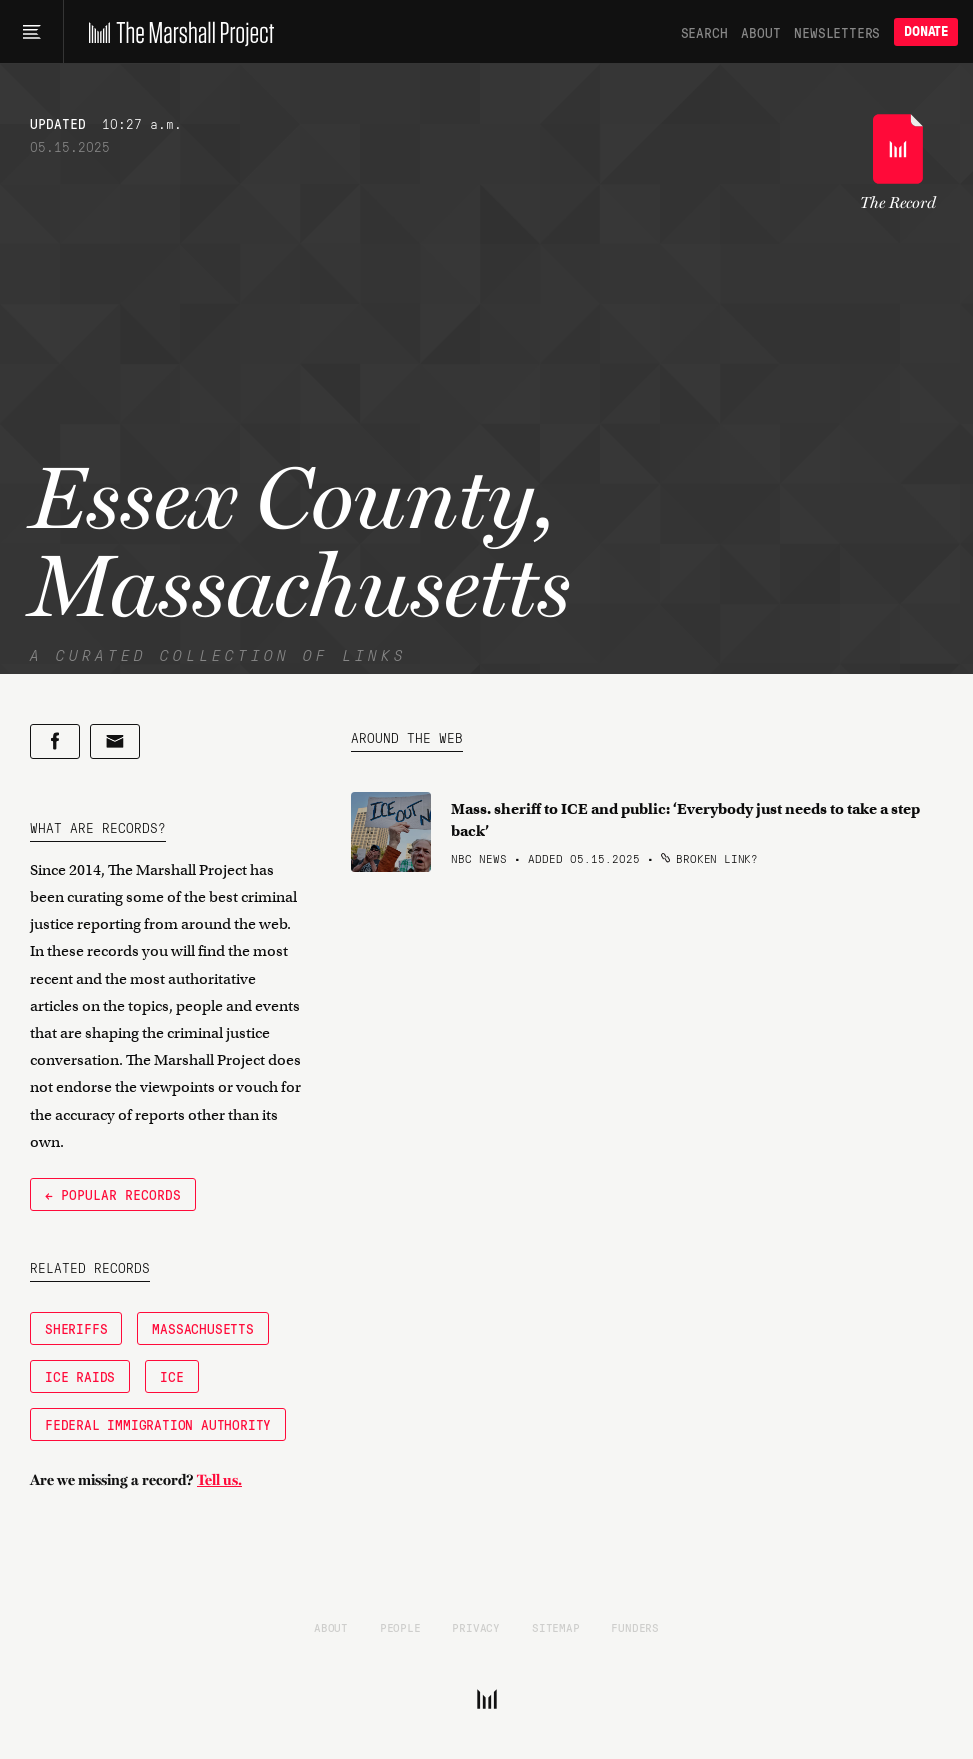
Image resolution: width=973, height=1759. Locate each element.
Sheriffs (76, 1328)
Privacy (476, 1627)
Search (704, 32)
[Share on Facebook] (55, 741)
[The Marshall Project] (176, 32)
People (400, 1627)
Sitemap (556, 1627)
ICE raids (80, 1376)
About (760, 32)
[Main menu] (31, 32)
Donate (926, 31)
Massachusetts (202, 1328)
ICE (171, 1376)
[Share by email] (115, 741)
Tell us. (219, 1480)
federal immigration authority (158, 1424)
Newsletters (837, 32)
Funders (635, 1627)
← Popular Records (113, 1194)
